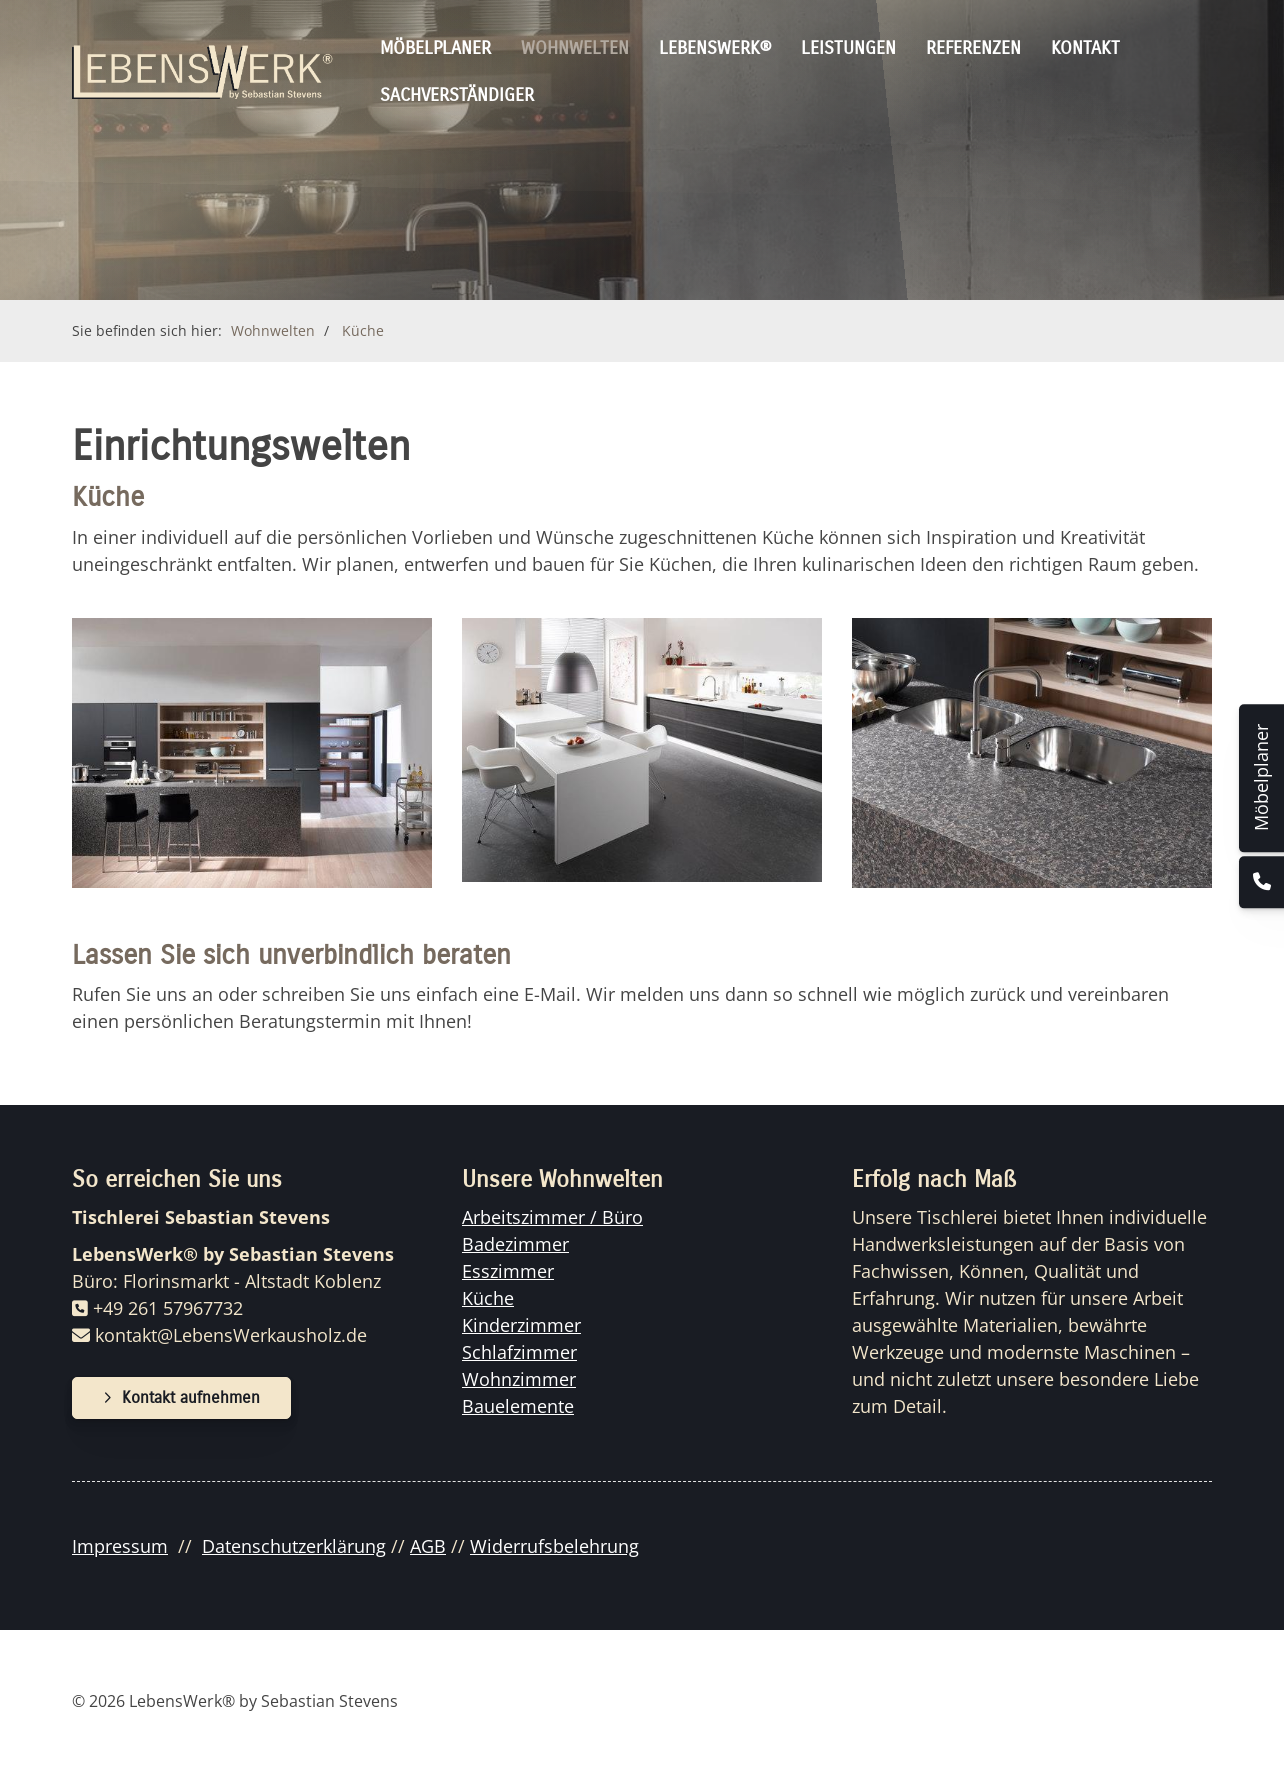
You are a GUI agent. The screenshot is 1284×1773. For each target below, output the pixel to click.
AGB (428, 1546)
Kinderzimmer (521, 1325)
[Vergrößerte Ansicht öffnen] (252, 753)
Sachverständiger (457, 95)
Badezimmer (515, 1244)
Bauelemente (518, 1406)
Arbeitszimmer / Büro (552, 1217)
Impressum (120, 1546)
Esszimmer (508, 1271)
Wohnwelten (575, 48)
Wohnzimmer (519, 1379)
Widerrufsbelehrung (554, 1546)
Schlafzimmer (519, 1352)
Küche (363, 330)
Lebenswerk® (715, 48)
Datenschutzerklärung (294, 1546)
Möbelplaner (435, 48)
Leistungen (848, 48)
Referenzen (973, 48)
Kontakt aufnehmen (191, 1397)
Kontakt (1085, 48)
